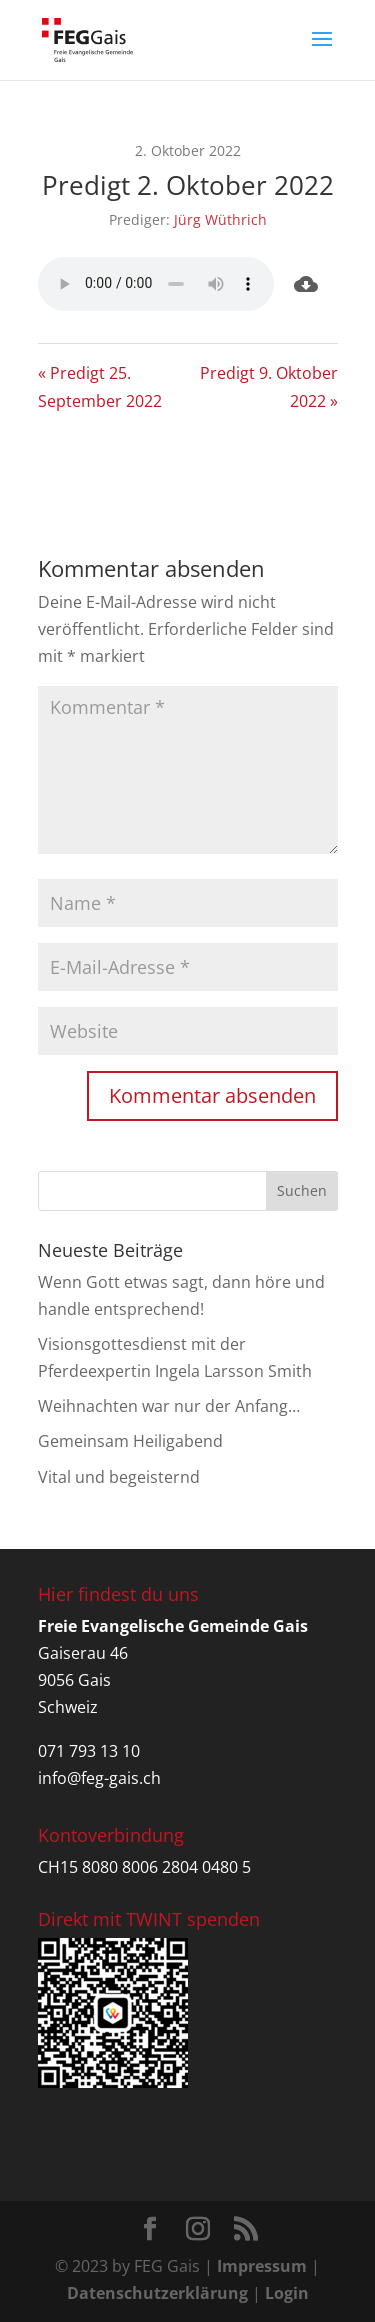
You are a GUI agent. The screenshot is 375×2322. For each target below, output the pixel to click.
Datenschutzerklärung (157, 2293)
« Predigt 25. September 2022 (100, 386)
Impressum (262, 2266)
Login (287, 2293)
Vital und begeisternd (119, 1477)
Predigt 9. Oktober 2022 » (269, 386)
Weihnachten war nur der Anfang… (169, 1406)
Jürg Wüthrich (220, 219)
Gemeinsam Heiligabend (130, 1441)
